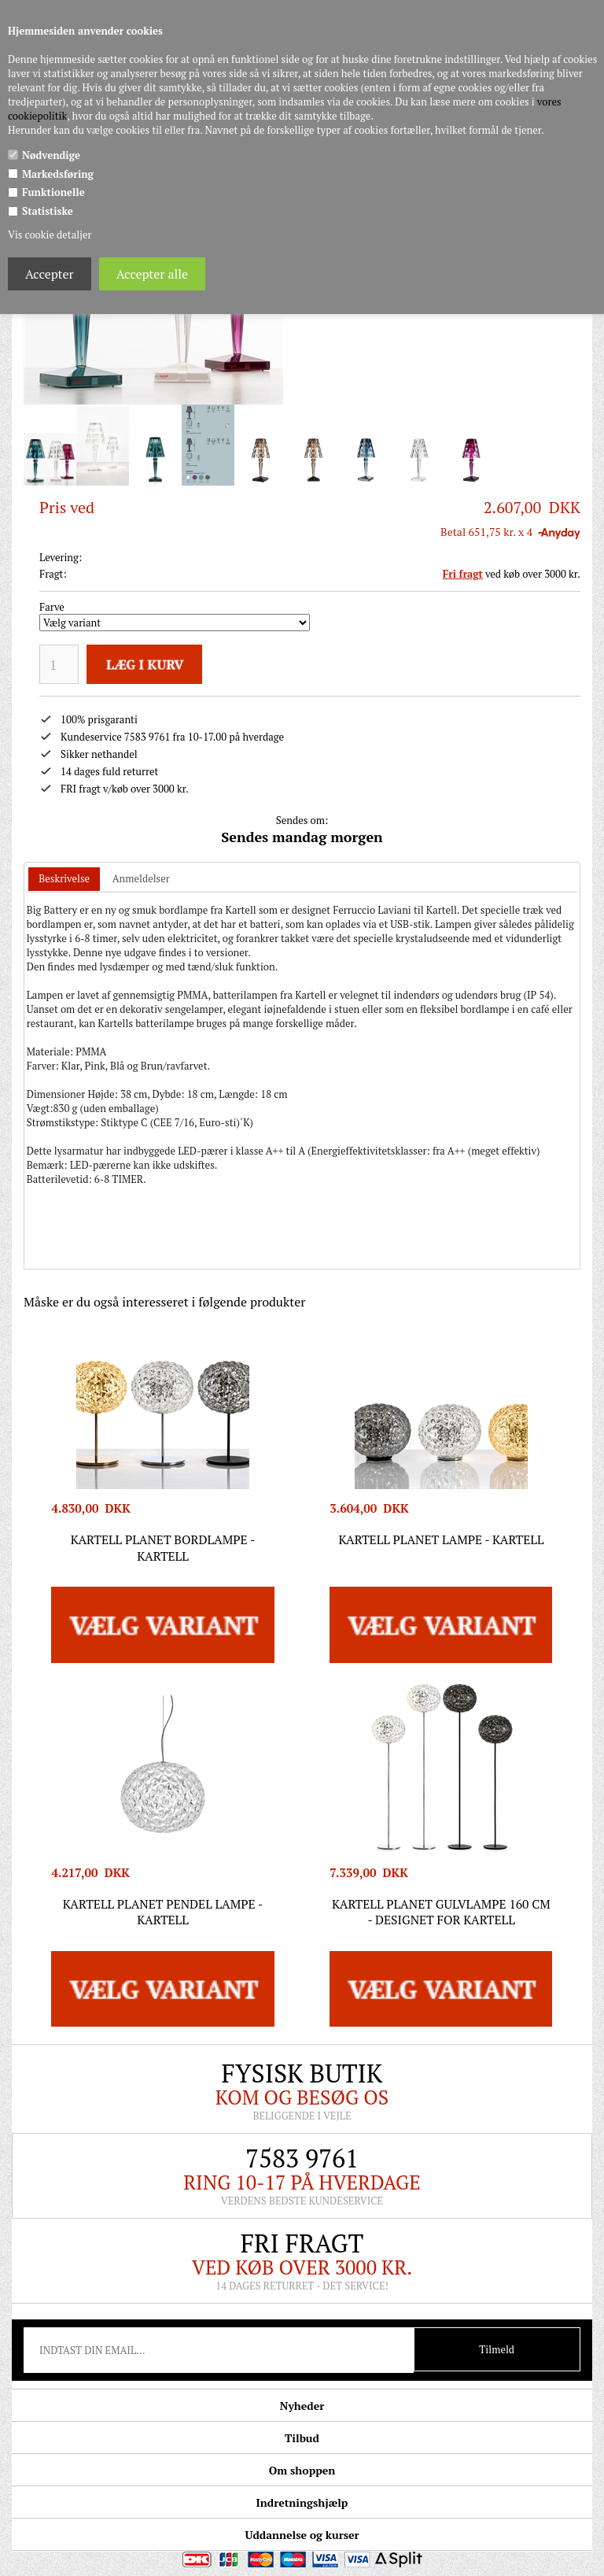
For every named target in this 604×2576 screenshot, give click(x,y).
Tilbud (302, 2437)
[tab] (64, 879)
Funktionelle (53, 192)
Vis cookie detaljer (49, 234)
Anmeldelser (141, 878)
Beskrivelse (64, 878)
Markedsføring (58, 174)
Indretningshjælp (302, 2502)
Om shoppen (302, 2470)
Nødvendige (51, 155)
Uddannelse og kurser (302, 2534)
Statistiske (47, 211)
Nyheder (302, 2405)
